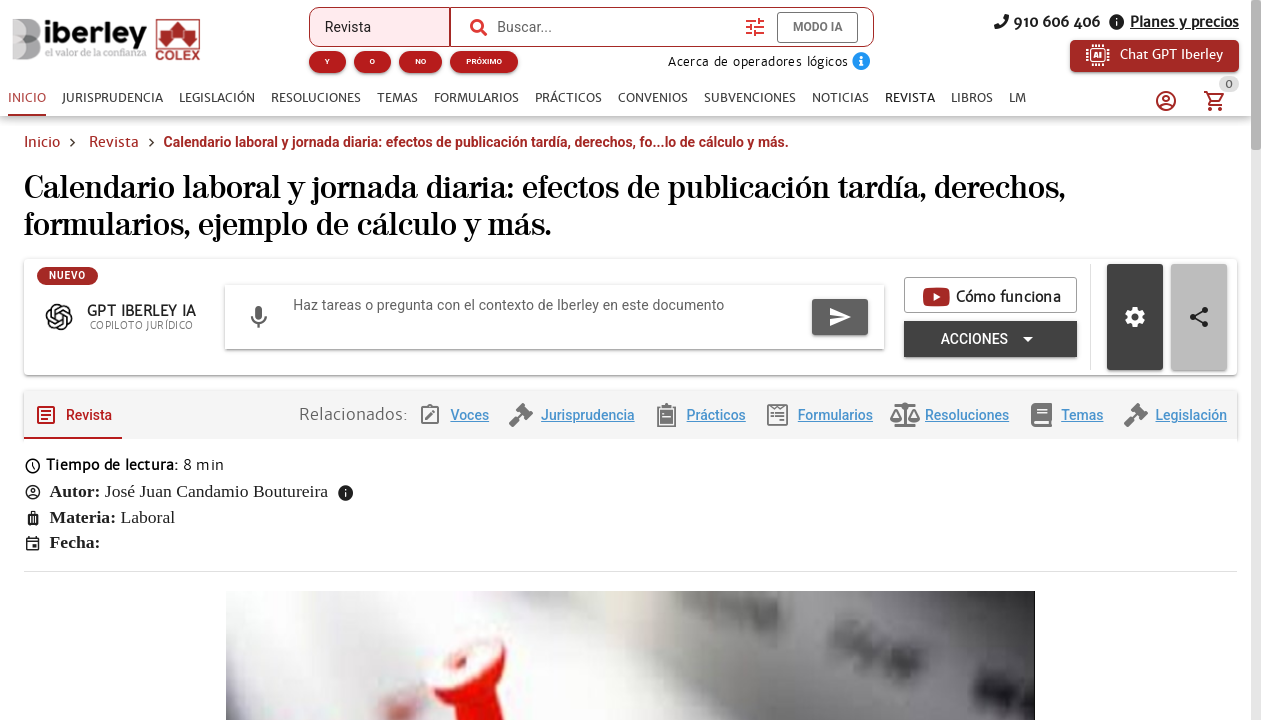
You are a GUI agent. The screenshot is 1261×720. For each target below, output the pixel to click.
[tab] (27, 98)
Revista (114, 168)
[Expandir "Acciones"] (659, 384)
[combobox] (616, 27)
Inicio (42, 168)
